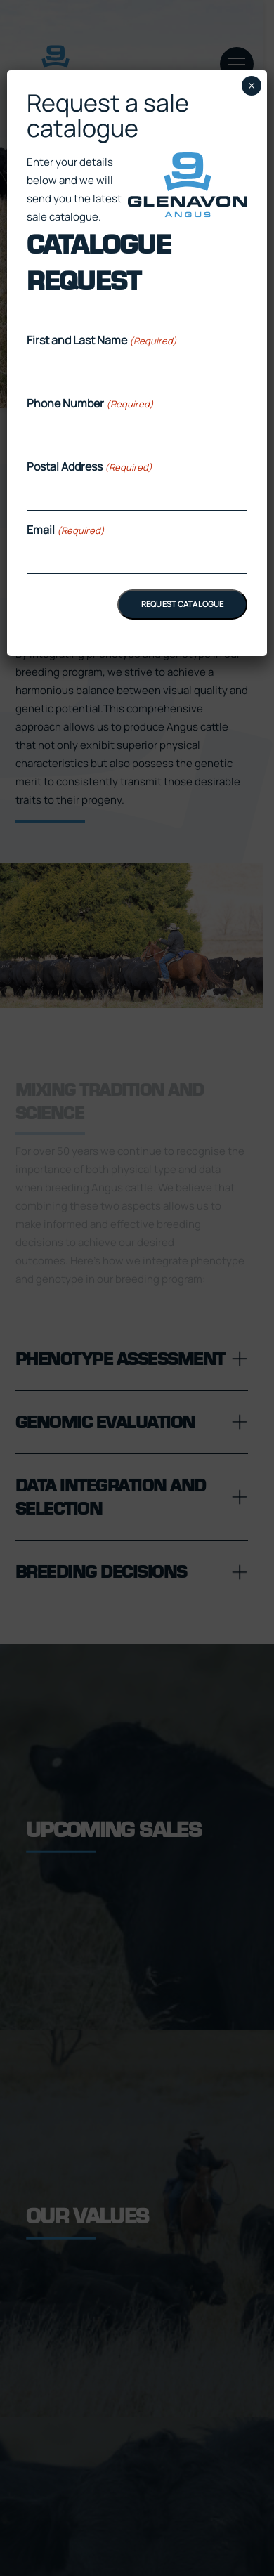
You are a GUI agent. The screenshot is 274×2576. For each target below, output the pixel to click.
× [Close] (252, 85)
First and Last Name (102, 340)
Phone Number (90, 403)
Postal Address (89, 466)
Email (66, 529)
